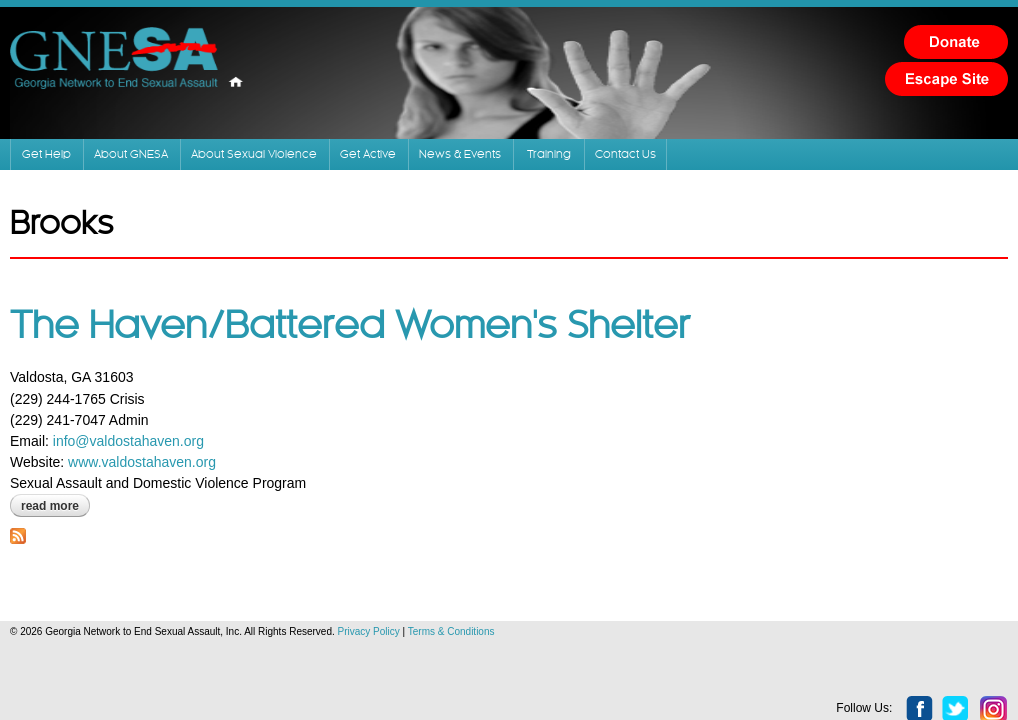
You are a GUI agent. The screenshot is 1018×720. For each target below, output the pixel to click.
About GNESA (209, 166)
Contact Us (898, 166)
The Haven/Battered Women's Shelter (379, 351)
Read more (84, 530)
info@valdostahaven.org (157, 465)
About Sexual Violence (383, 166)
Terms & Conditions (480, 655)
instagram (965, 659)
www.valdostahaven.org (171, 486)
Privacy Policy (398, 655)
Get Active (543, 166)
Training (799, 166)
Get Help (87, 166)
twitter (927, 659)
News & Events (675, 166)
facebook (891, 659)
